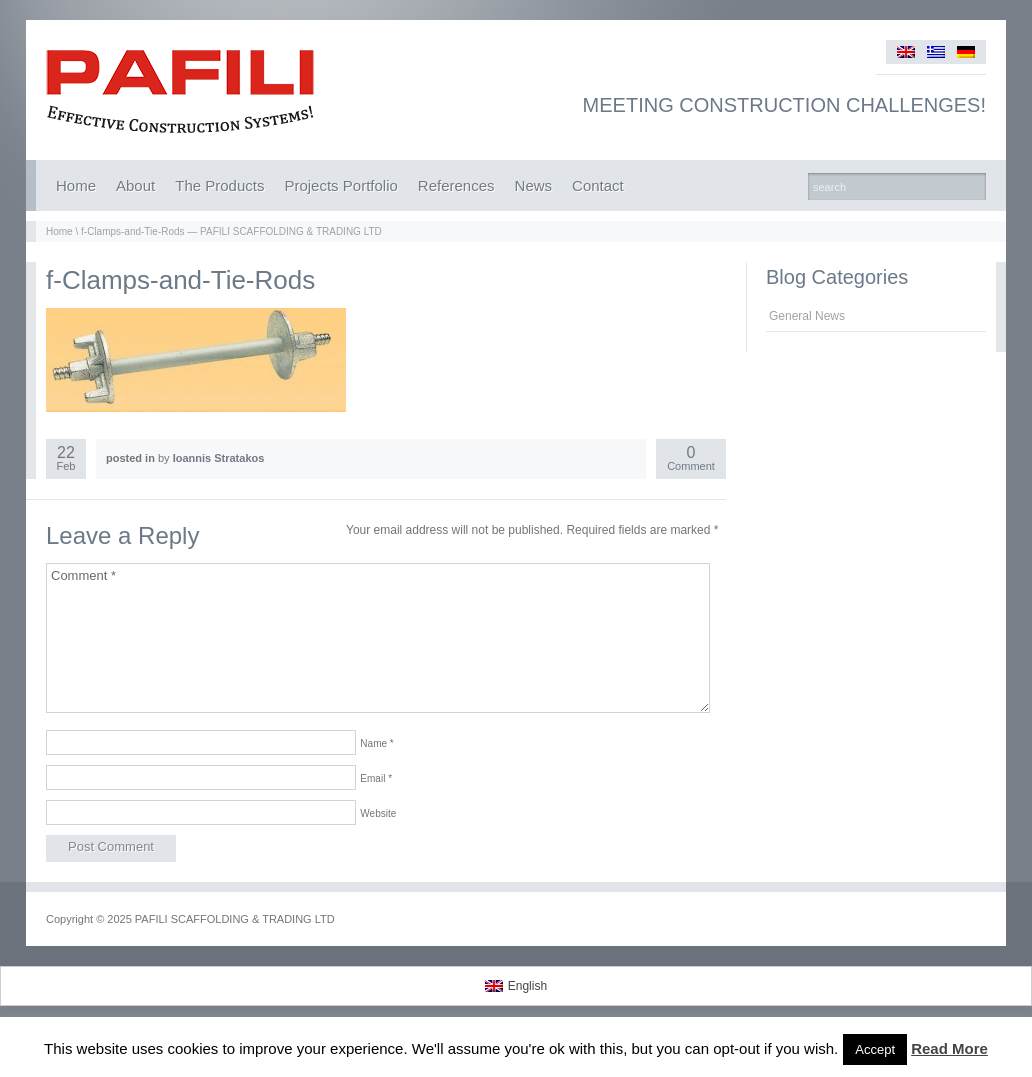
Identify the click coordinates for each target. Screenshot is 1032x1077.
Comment (691, 460)
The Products (219, 185)
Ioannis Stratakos (219, 458)
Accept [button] (875, 1049)
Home (76, 185)
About (135, 185)
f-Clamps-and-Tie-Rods (180, 280)
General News (807, 316)
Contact (598, 185)
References (456, 185)
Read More (949, 1048)
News (534, 185)
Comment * (378, 638)
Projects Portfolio (340, 185)
